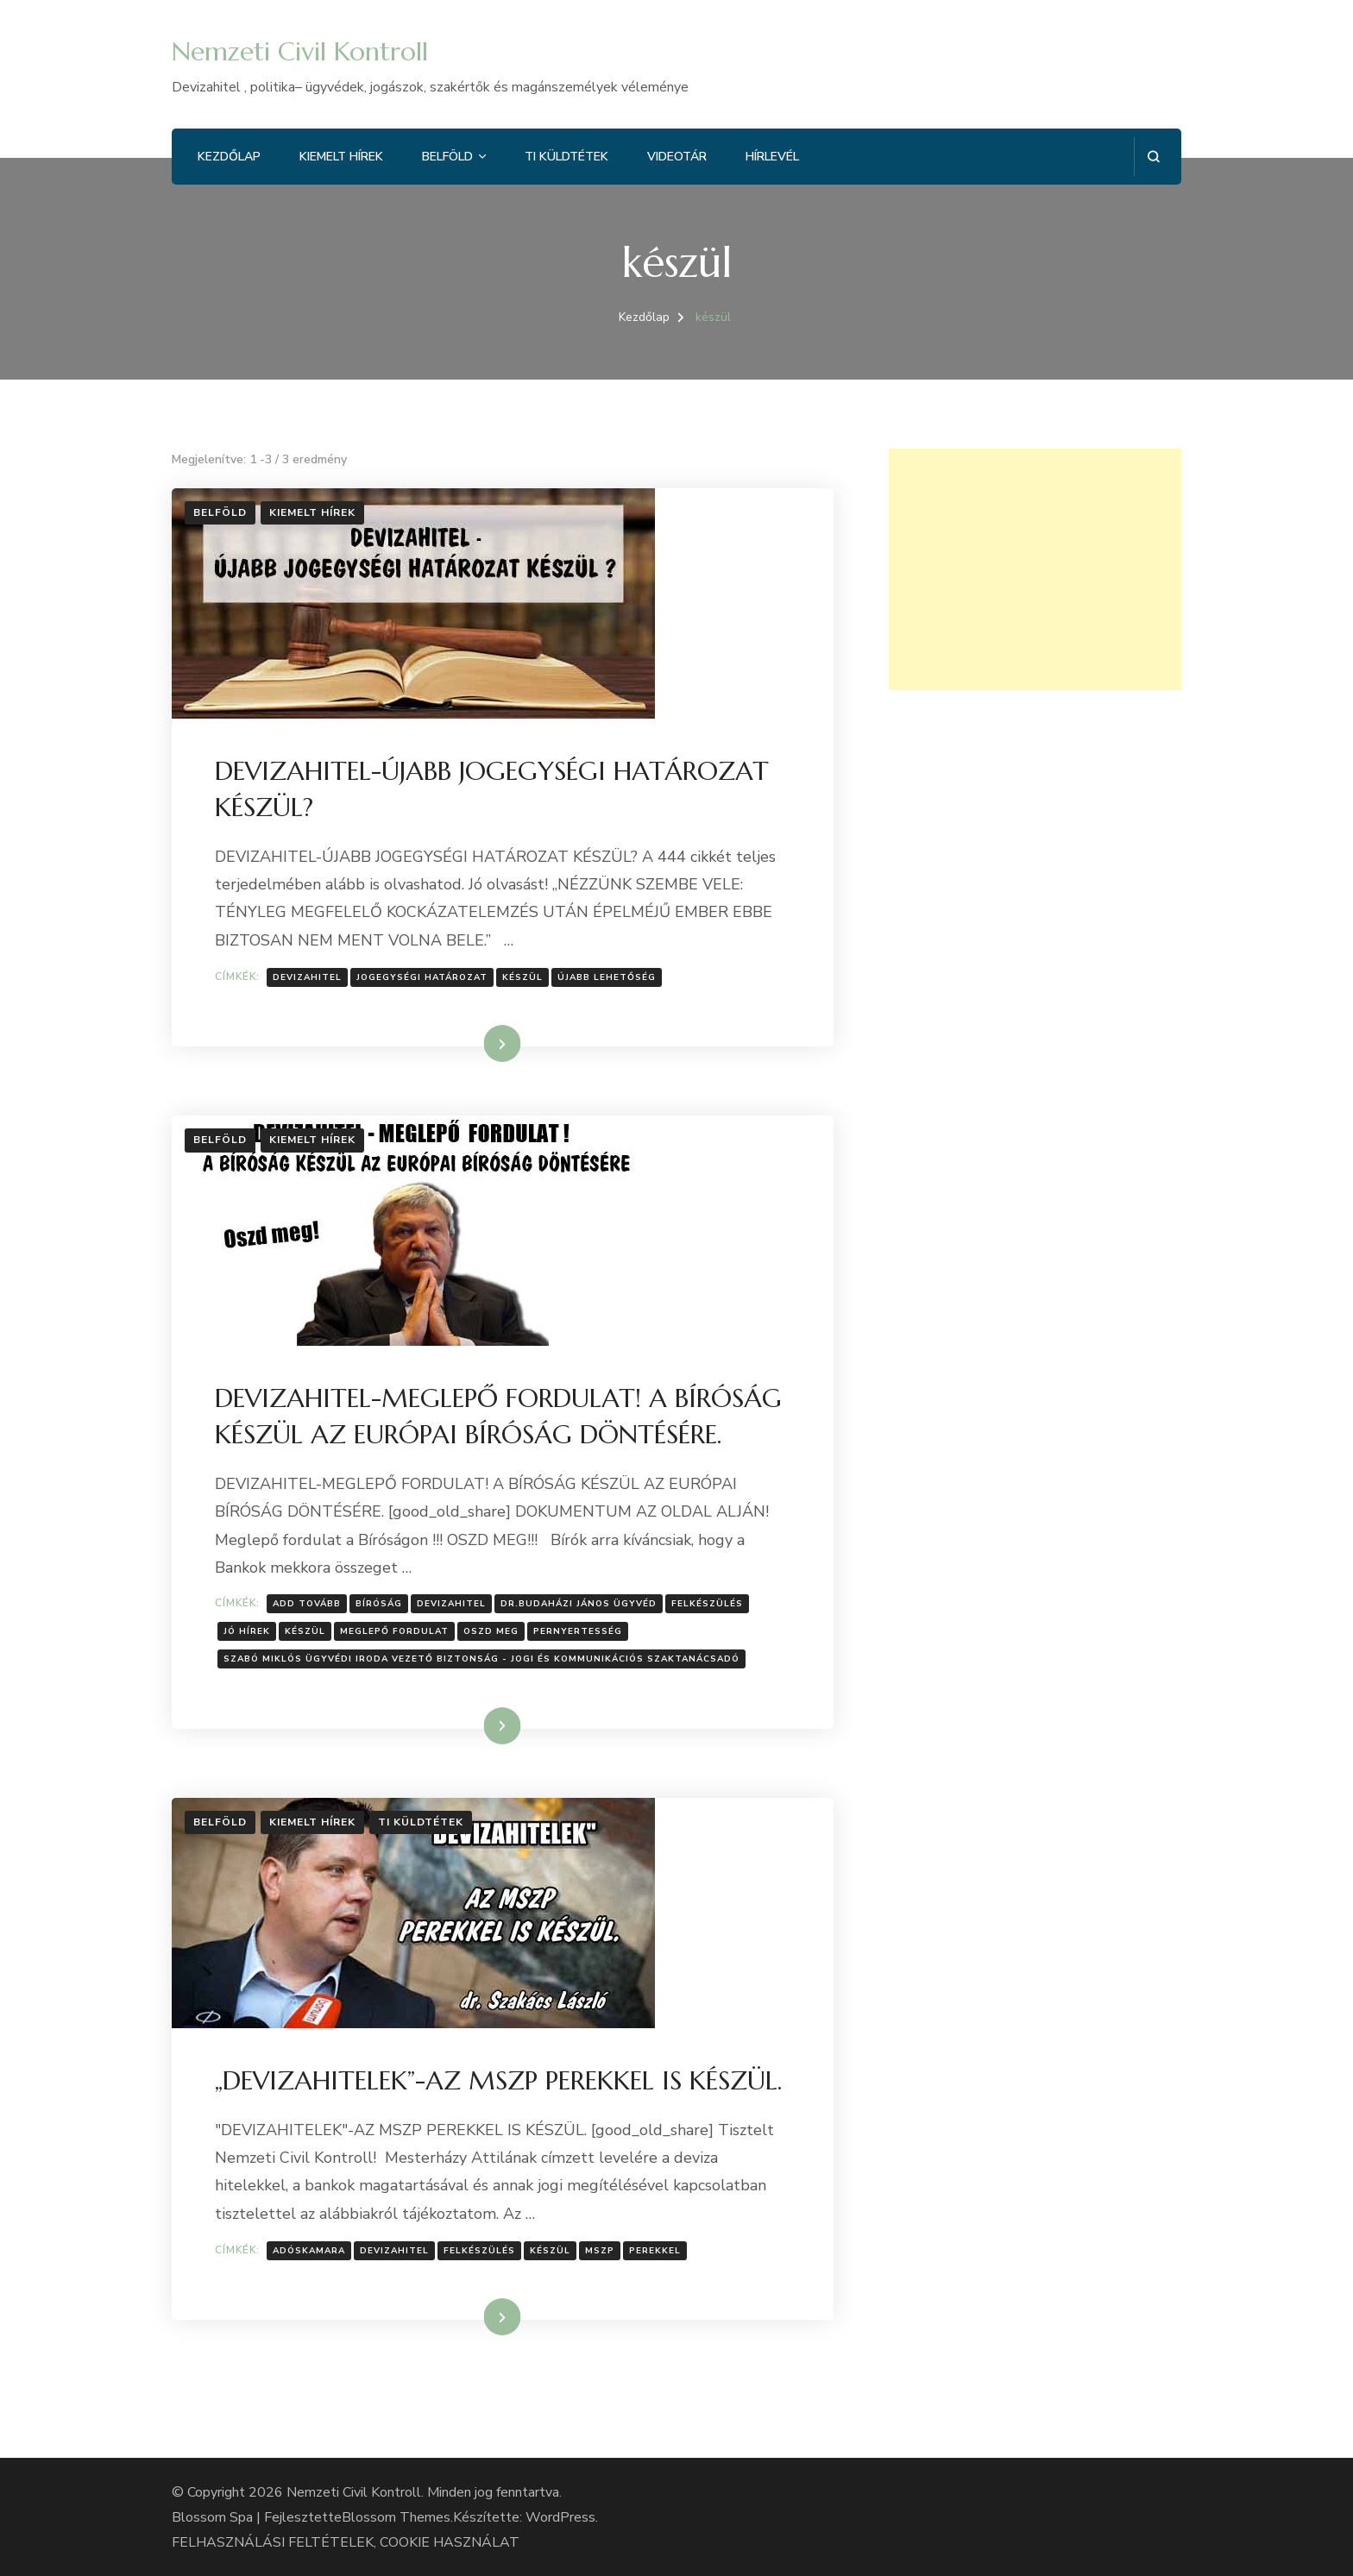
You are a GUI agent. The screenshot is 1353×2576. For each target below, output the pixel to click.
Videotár (677, 156)
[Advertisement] (1035, 569)
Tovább (480, 1043)
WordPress (560, 2517)
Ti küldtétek (566, 156)
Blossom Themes (396, 2517)
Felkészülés (707, 1604)
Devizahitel (307, 977)
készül (522, 977)
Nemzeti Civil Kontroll (300, 51)
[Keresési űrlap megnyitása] (1153, 156)
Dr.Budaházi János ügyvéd (578, 1604)
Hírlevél (772, 156)
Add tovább (307, 1604)
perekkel (655, 2251)
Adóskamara (309, 2251)
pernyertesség (577, 1631)
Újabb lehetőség (606, 977)
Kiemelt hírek (341, 156)
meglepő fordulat (394, 1631)
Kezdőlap (229, 156)
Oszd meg (491, 1631)
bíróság (379, 1604)
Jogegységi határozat (422, 977)
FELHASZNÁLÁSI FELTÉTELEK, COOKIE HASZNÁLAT (345, 2542)
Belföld (447, 156)
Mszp (599, 2251)
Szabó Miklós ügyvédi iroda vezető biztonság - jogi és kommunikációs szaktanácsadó (481, 1659)
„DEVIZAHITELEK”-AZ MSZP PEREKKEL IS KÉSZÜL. (498, 2080)
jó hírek (246, 1631)
